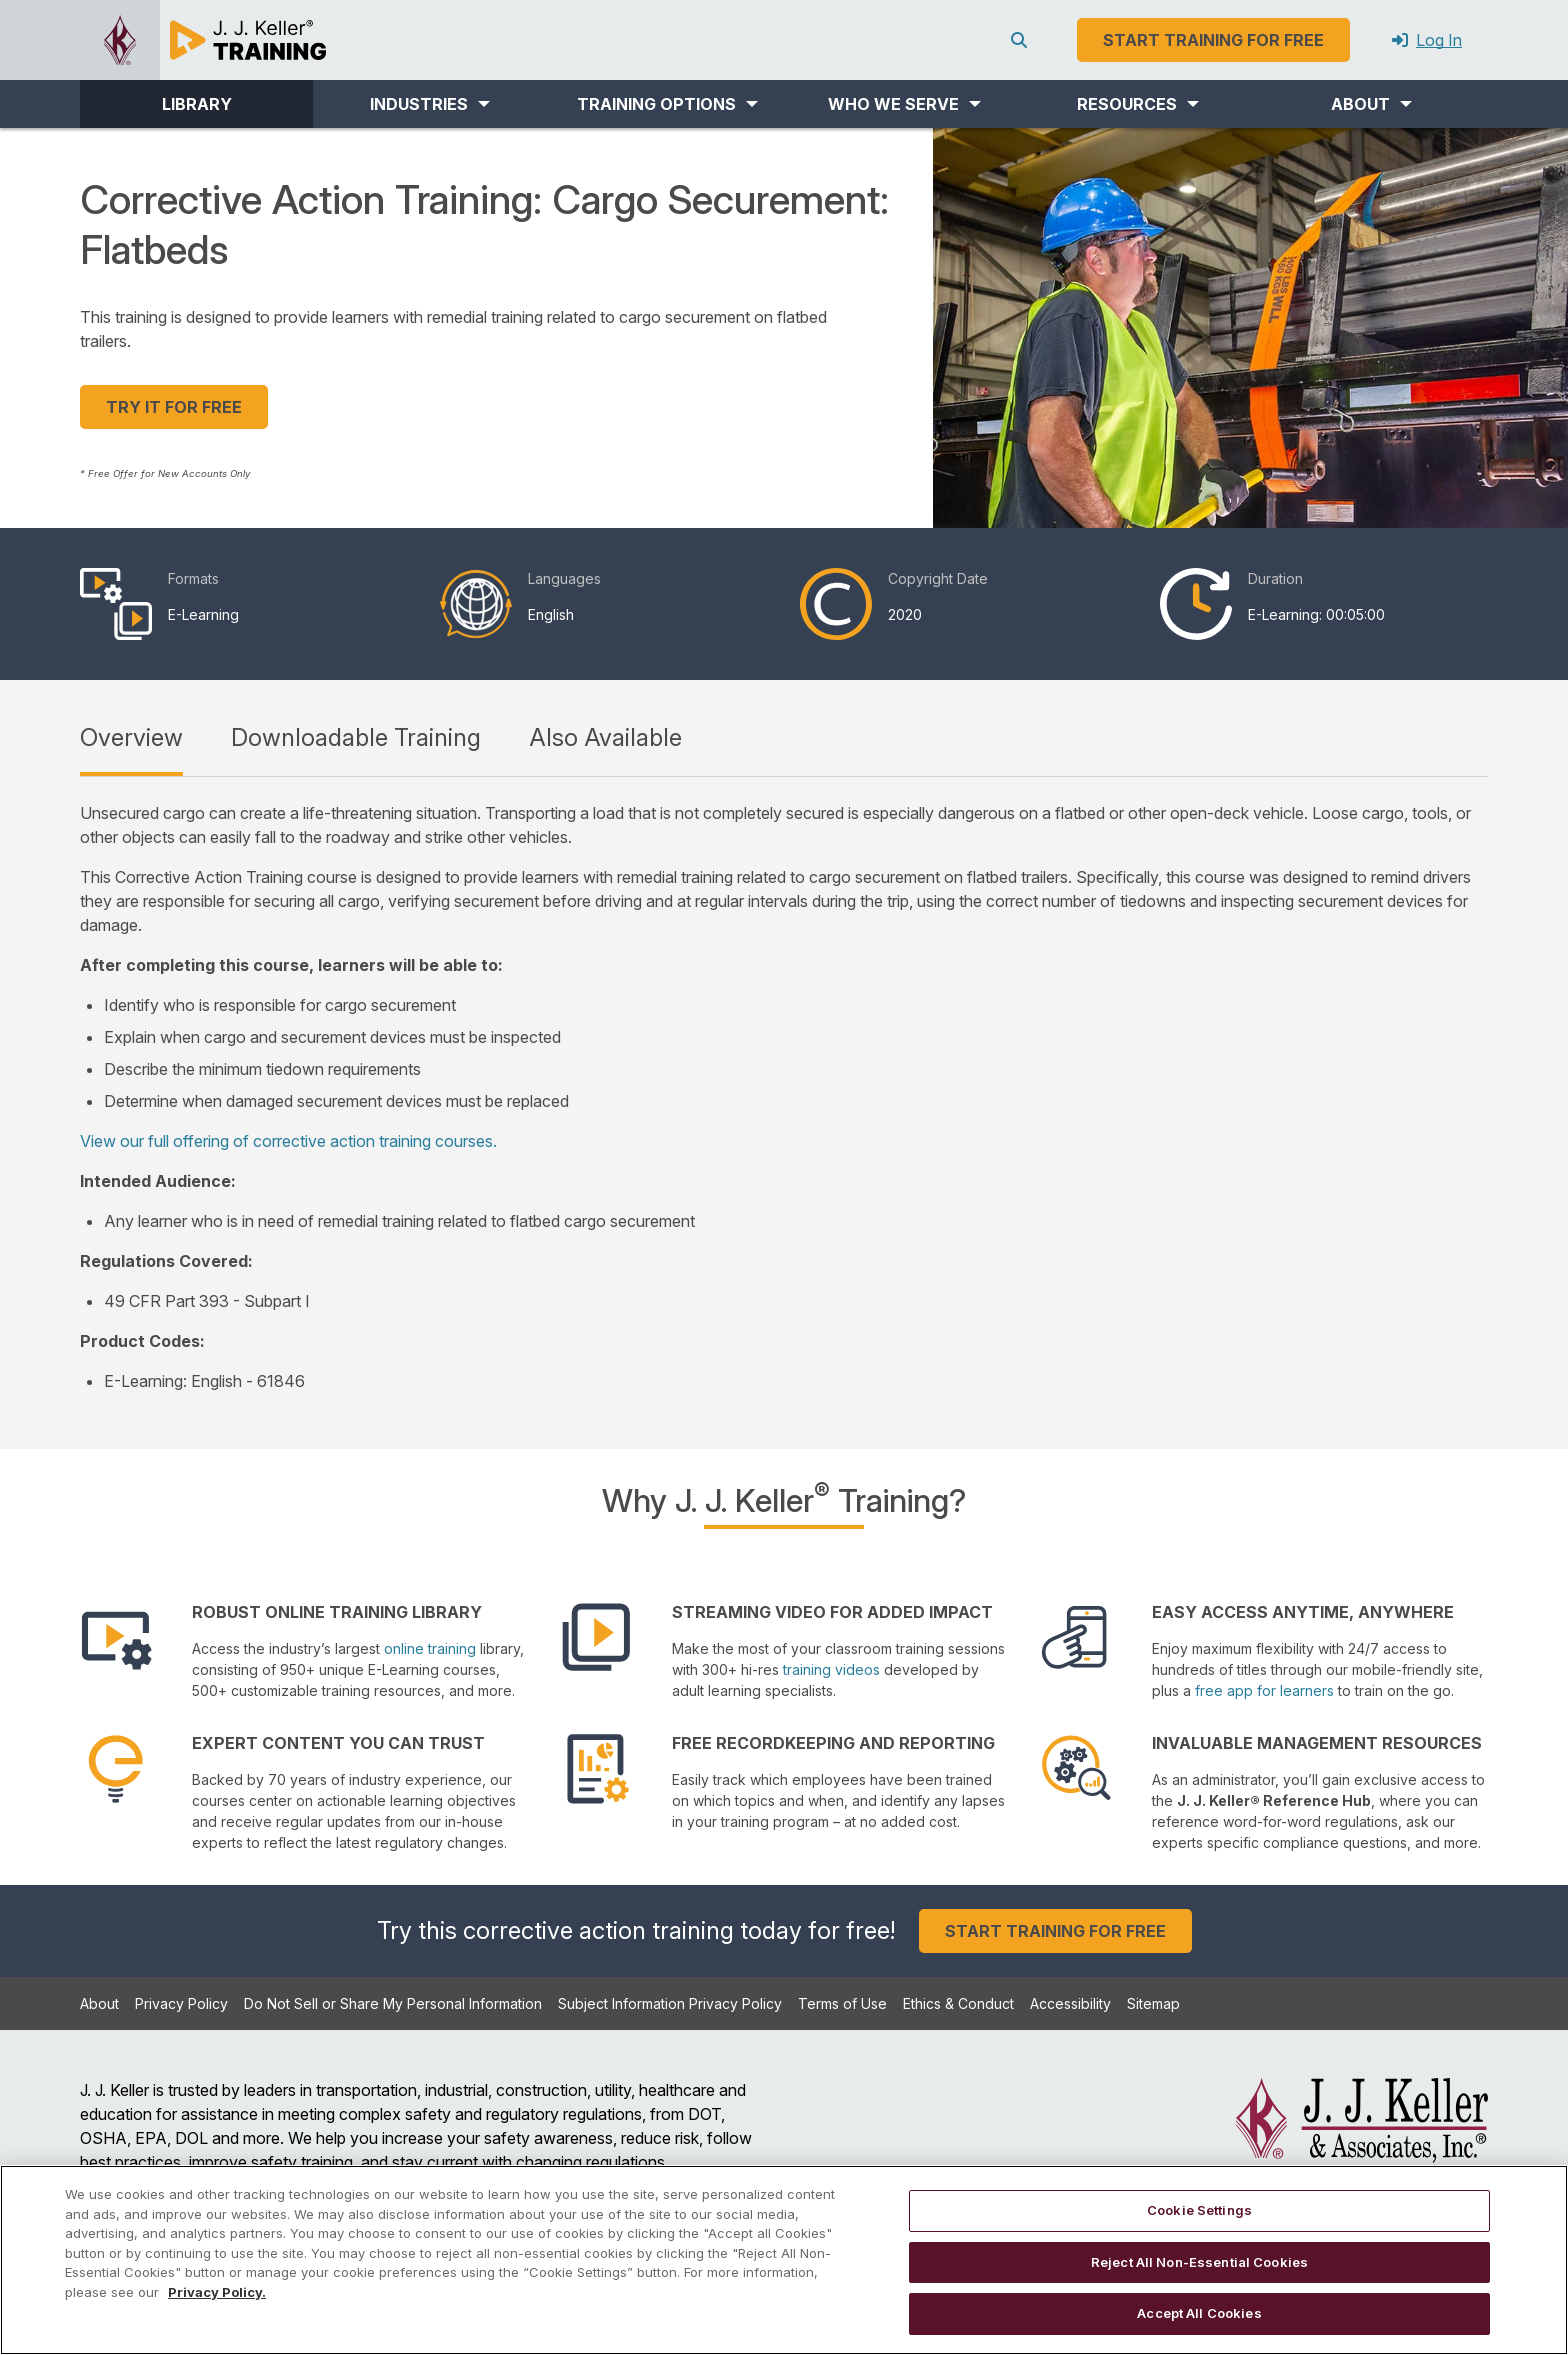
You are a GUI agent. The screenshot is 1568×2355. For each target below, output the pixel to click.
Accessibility (1070, 2003)
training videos (831, 1669)
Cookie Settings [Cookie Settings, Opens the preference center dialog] (1199, 2210)
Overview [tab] (131, 737)
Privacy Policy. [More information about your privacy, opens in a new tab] (217, 2292)
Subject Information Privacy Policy (670, 2003)
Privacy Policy (181, 2003)
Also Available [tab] (605, 737)
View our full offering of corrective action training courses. (288, 1141)
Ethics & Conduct (958, 2003)
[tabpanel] (784, 1097)
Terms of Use (842, 2003)
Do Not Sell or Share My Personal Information (393, 2003)
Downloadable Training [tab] (356, 737)
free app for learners (1264, 1690)
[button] (429, 104)
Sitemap (1153, 2003)
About (99, 2003)
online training (430, 1648)
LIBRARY (197, 104)
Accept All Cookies (1199, 2313)
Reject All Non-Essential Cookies (1199, 2262)
